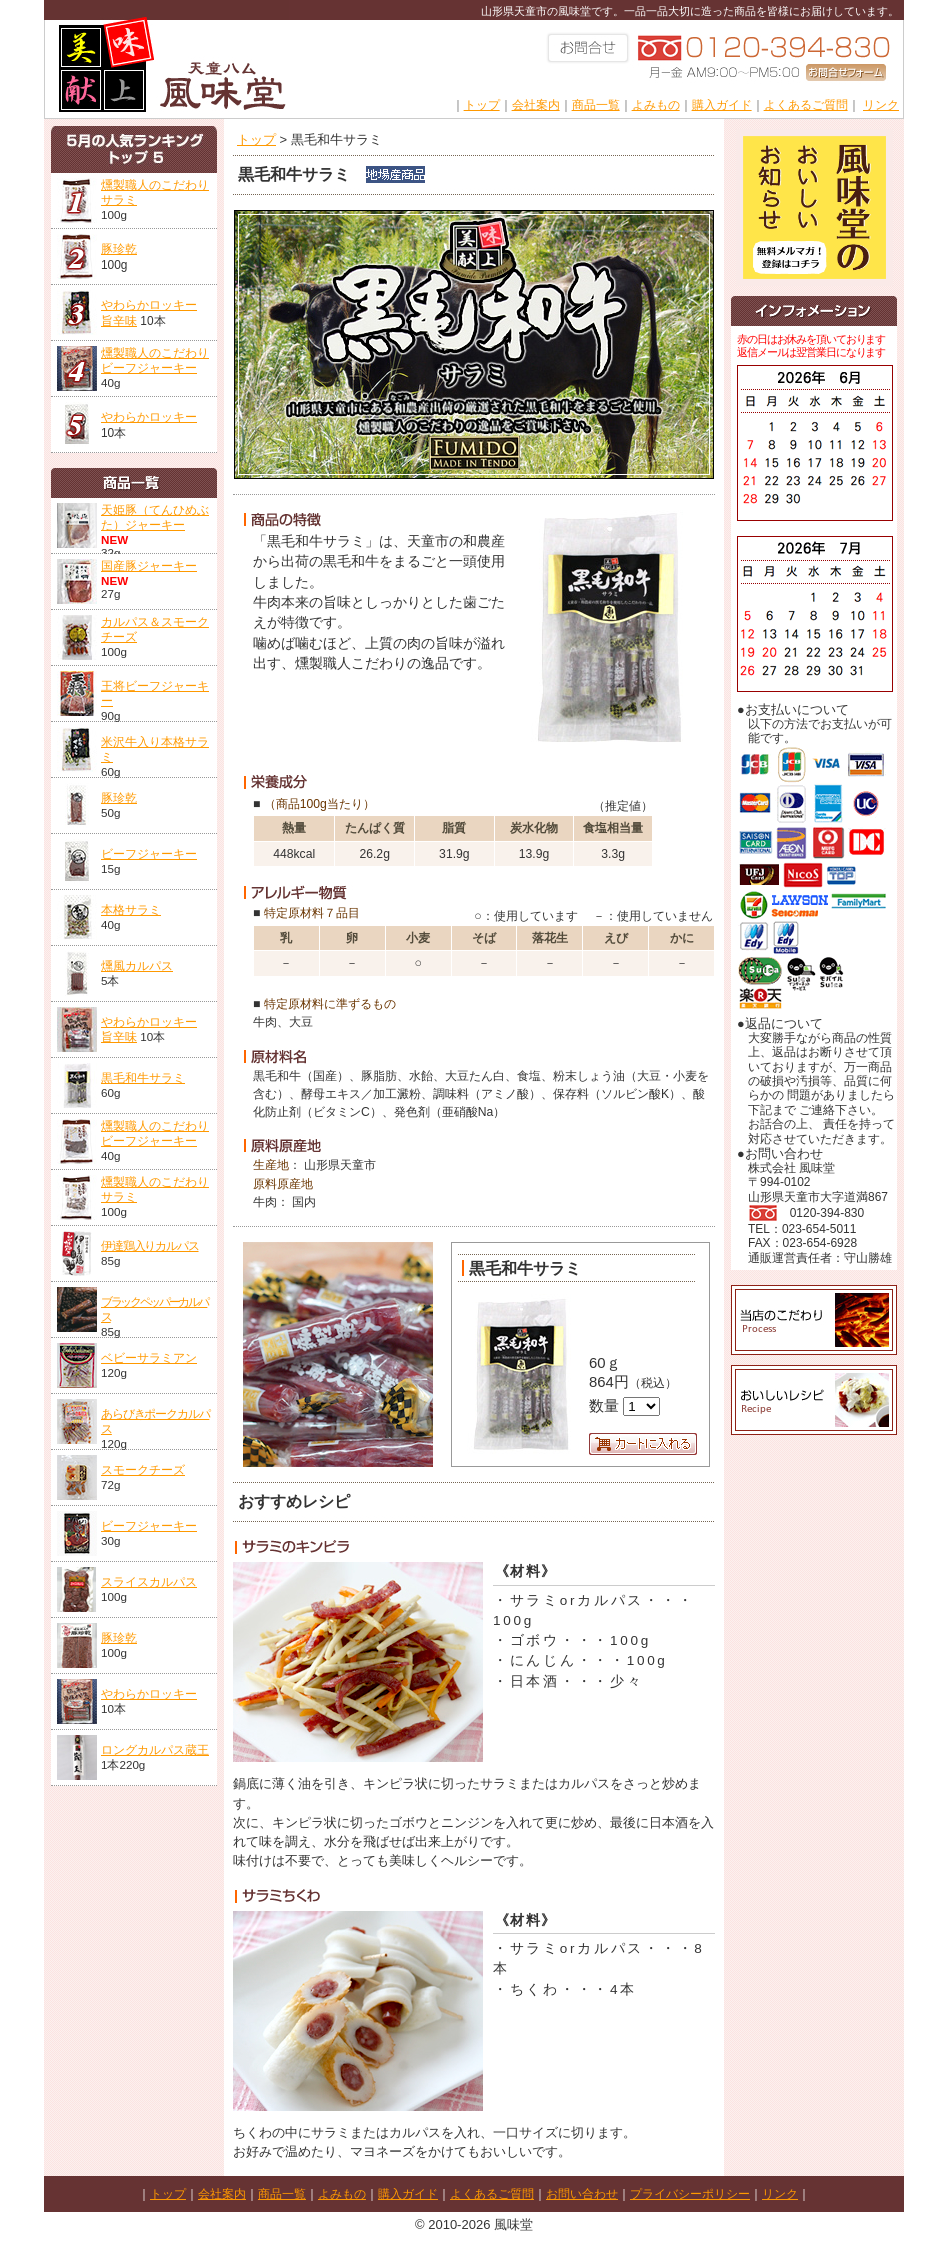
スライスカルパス (149, 1581)
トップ (482, 105)
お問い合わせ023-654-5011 (589, 52)
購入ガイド (722, 105)
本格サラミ (131, 909)
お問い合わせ (582, 2194)
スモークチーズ (143, 1469)
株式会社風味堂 (166, 59)
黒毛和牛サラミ (143, 1077)
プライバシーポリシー (690, 2194)
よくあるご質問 (806, 105)
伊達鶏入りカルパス (150, 1245)
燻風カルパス (137, 965)
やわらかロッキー (149, 417)
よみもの (656, 105)
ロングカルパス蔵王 (155, 1749)
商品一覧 (596, 105)
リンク (881, 105)
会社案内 (536, 105)
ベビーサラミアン (149, 1357)
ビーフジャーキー (149, 853)
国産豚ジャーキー (149, 565)
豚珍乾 (119, 249)
